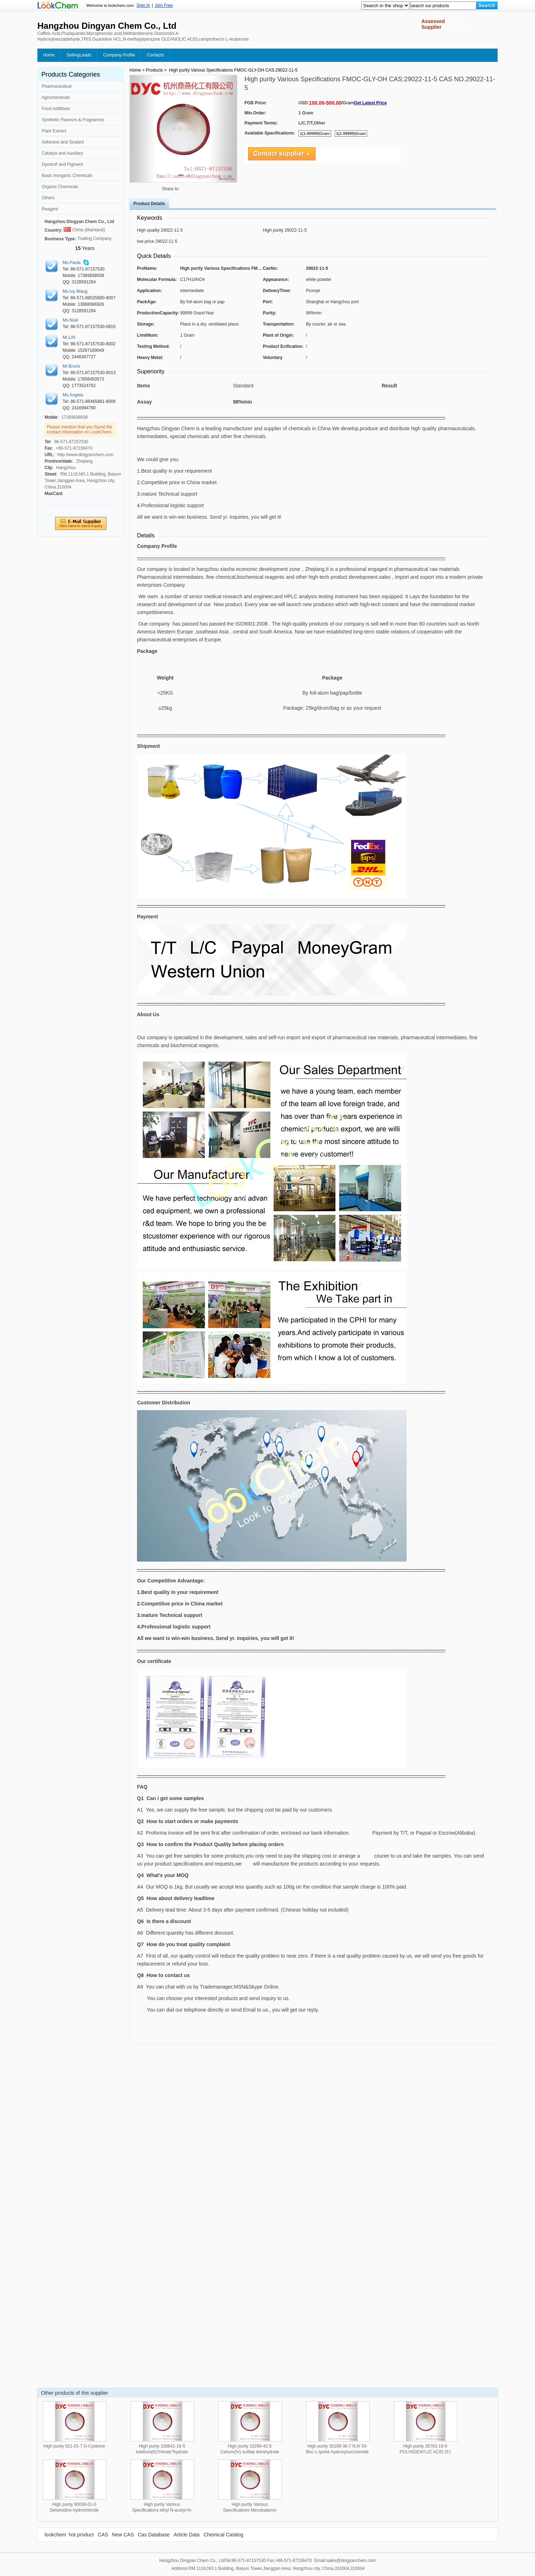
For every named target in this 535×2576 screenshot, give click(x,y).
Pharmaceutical (57, 86)
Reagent (50, 209)
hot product (81, 2535)
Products (154, 70)
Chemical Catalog (223, 2535)
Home (49, 55)
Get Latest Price (370, 102)
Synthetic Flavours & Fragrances (73, 119)
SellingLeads (79, 55)
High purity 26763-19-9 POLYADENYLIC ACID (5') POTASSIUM (425, 2452)
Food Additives (56, 108)
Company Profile (119, 55)
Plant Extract (54, 130)
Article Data (187, 2535)
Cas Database (154, 2535)
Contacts (155, 55)
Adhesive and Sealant (63, 142)
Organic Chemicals (60, 186)
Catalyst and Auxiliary (62, 153)
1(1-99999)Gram (315, 133)
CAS (103, 2535)
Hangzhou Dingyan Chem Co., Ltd (79, 221)
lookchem (55, 2535)
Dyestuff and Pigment (62, 164)
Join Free (164, 5)
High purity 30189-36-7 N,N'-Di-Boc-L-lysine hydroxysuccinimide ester (337, 2452)
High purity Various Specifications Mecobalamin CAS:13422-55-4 (249, 2510)
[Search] (487, 5)
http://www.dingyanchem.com (85, 454)
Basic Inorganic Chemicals (67, 175)
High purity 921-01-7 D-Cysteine (74, 2446)
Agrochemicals (56, 97)
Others (48, 197)
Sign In (143, 5)
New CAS (123, 2535)
